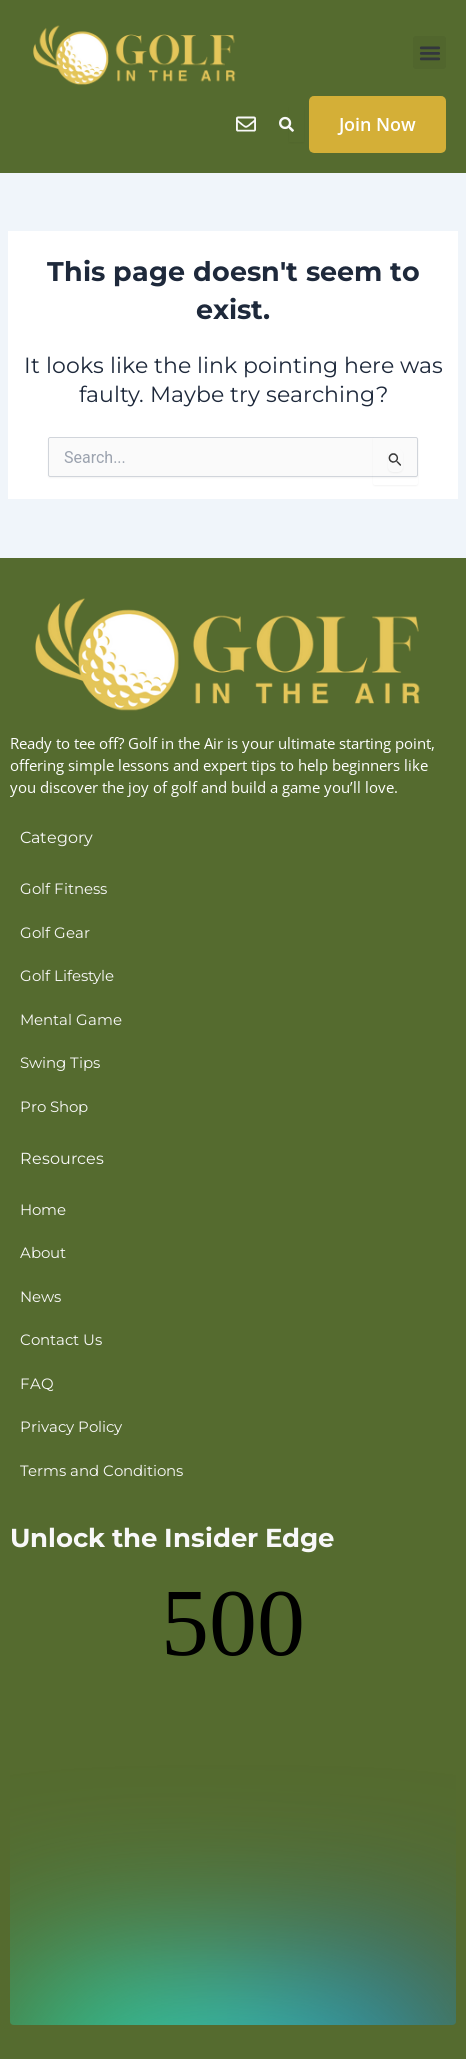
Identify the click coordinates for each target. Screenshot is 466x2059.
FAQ (37, 1384)
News (40, 1297)
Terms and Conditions (101, 1471)
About (43, 1253)
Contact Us (61, 1340)
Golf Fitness (63, 889)
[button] (429, 52)
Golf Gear (55, 933)
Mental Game (71, 1020)
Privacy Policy (71, 1427)
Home (43, 1210)
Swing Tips (60, 1063)
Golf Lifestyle (67, 976)
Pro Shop (54, 1107)
